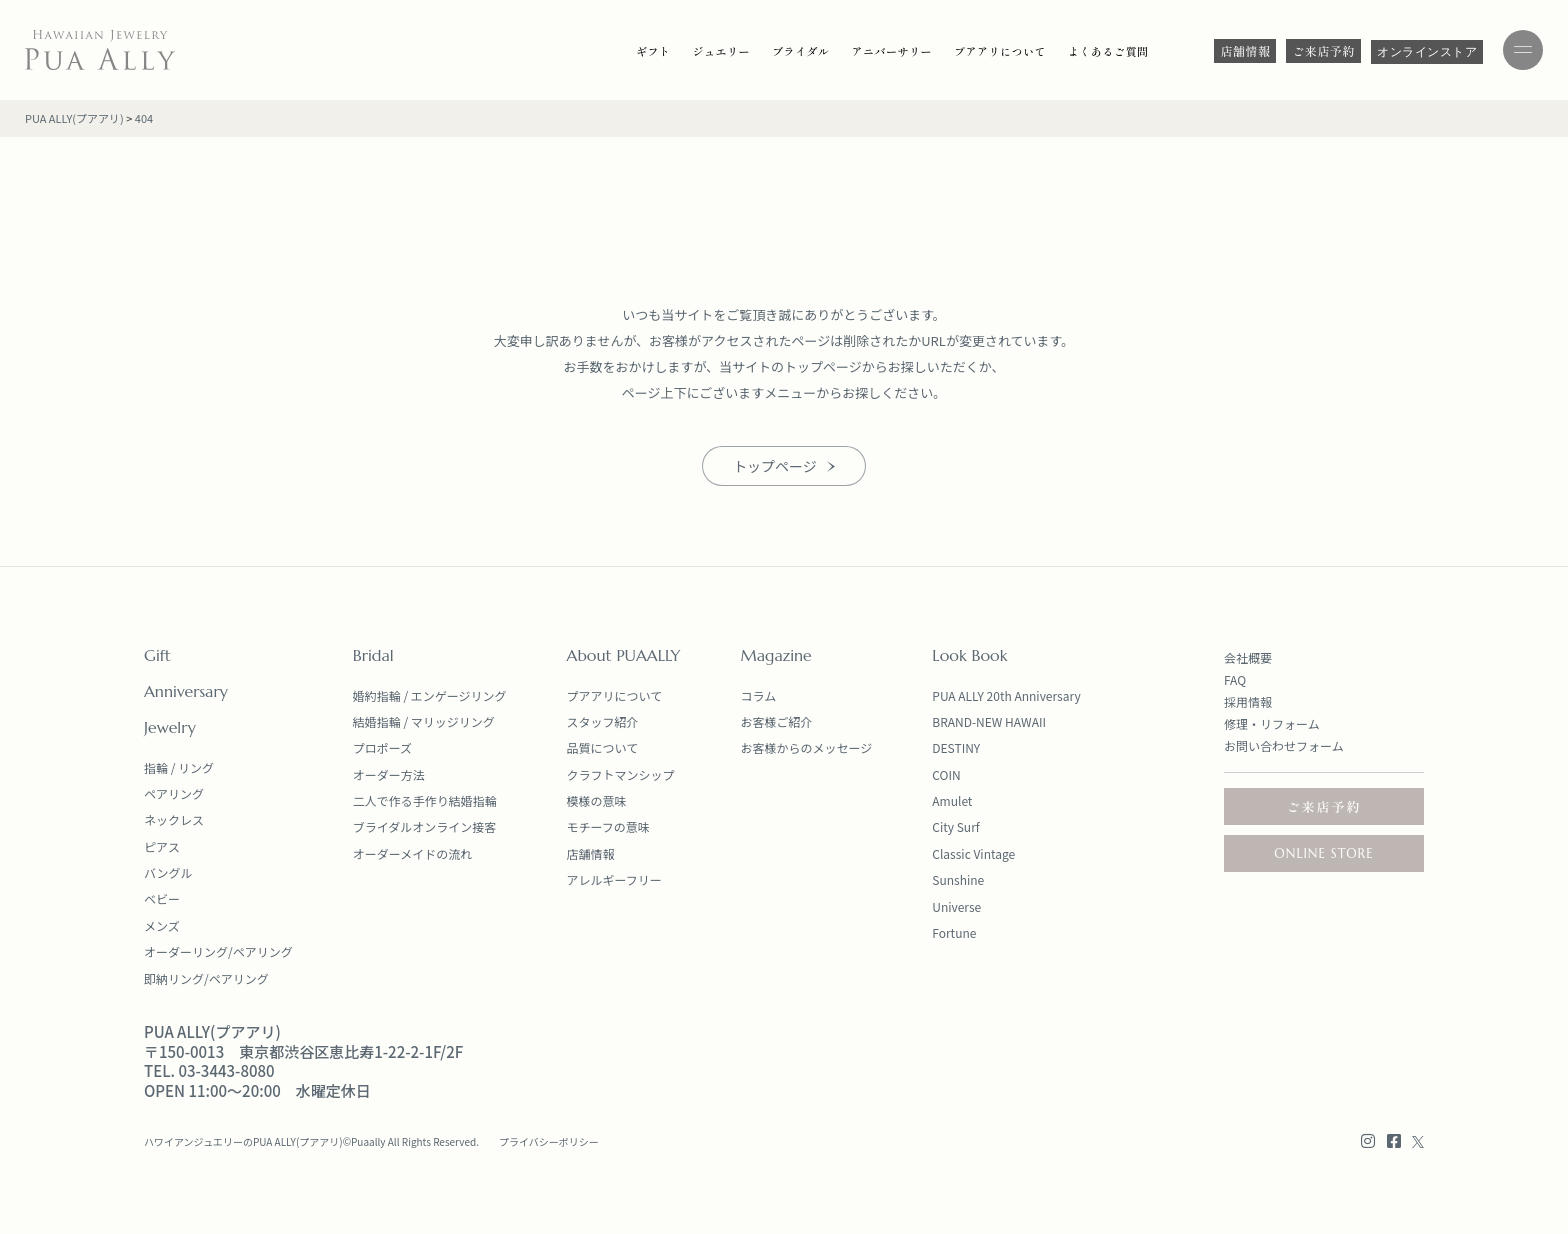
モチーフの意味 (608, 826)
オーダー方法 (389, 774)
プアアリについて (615, 695)
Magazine (776, 655)
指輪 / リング (179, 767)
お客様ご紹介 (777, 721)
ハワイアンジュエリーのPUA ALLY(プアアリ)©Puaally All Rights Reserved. (311, 1141)
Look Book (969, 655)
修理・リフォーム (1272, 723)
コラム (759, 695)
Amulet (952, 800)
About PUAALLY (624, 655)
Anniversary (186, 691)
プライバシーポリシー (549, 1141)
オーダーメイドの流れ (413, 853)
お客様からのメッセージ (807, 747)
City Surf (955, 826)
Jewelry (170, 727)
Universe (956, 906)
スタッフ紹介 (603, 721)
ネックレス (174, 819)
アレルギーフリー (614, 879)
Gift (157, 655)
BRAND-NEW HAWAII (989, 721)
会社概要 (1248, 657)
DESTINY (956, 747)
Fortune (954, 932)
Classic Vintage (973, 853)
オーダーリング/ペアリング (218, 951)
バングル (168, 872)
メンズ (162, 925)
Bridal (373, 655)
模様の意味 (597, 800)
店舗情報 (591, 853)
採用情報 (1248, 701)
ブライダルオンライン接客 (425, 826)
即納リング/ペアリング (206, 978)
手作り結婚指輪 (455, 800)
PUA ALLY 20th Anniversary (1006, 695)
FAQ (1235, 679)
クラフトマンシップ (621, 774)
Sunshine (958, 879)
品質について (603, 747)
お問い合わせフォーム (1284, 745)
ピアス (162, 846)
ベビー (162, 898)
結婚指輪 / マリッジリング (424, 721)
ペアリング (174, 793)
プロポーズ (382, 747)
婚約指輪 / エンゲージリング (430, 695)
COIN (946, 774)
